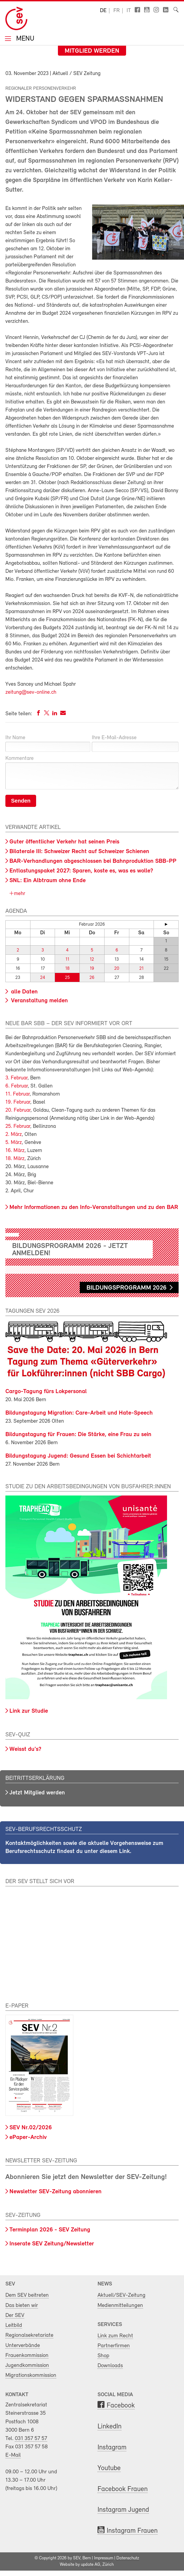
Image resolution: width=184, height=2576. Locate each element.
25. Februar (17, 1126)
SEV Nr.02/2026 (30, 2128)
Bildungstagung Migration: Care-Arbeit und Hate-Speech (79, 1413)
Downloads (110, 2366)
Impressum (103, 2558)
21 (141, 968)
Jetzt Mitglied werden (37, 1793)
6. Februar (16, 1086)
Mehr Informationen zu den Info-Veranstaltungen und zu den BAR (93, 1207)
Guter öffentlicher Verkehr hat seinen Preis (64, 842)
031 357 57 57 (31, 2438)
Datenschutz (127, 2558)
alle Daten (23, 992)
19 (92, 968)
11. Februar (17, 1094)
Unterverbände (22, 2345)
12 (92, 959)
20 (116, 968)
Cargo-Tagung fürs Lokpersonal (46, 1392)
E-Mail (13, 2455)
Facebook (121, 2405)
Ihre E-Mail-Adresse (114, 737)
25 (67, 977)
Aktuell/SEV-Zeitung (121, 2295)
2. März (13, 1134)
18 (67, 968)
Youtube (109, 2468)
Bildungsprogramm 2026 (126, 1288)
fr (116, 10)
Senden (20, 801)
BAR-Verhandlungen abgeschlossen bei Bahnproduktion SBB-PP (92, 861)
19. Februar (17, 1102)
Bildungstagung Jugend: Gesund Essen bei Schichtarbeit (78, 1456)
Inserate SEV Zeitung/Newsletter (51, 2244)
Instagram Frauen (132, 2531)
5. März (13, 1142)
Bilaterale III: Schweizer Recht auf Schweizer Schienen (79, 852)
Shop (103, 2356)
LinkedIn (109, 2426)
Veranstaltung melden (38, 1001)
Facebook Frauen (123, 2489)
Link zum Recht (115, 2336)
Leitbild (13, 2325)
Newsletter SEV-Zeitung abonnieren (55, 2192)
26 (91, 977)
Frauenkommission (26, 2355)
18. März (15, 1158)
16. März (15, 1150)
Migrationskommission (30, 2375)
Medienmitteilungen (120, 2305)
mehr (19, 893)
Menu (24, 39)
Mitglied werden (92, 51)
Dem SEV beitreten (27, 2295)
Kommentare (19, 758)
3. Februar (16, 1078)
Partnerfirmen (114, 2346)
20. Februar (17, 1110)
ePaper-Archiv (28, 2137)
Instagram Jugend (123, 2510)
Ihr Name (15, 737)
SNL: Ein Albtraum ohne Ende (47, 881)
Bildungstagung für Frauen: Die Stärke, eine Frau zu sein (78, 1435)
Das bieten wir (21, 2305)
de (103, 10)
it (129, 10)
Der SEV (14, 2315)
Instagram (112, 2447)
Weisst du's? (25, 1749)
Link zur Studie (28, 1711)
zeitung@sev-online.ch (30, 692)
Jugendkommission (27, 2365)
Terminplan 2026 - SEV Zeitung (49, 2230)
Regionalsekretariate (29, 2335)
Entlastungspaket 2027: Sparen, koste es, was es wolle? (81, 871)
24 (42, 977)
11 (67, 959)
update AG (90, 2565)
